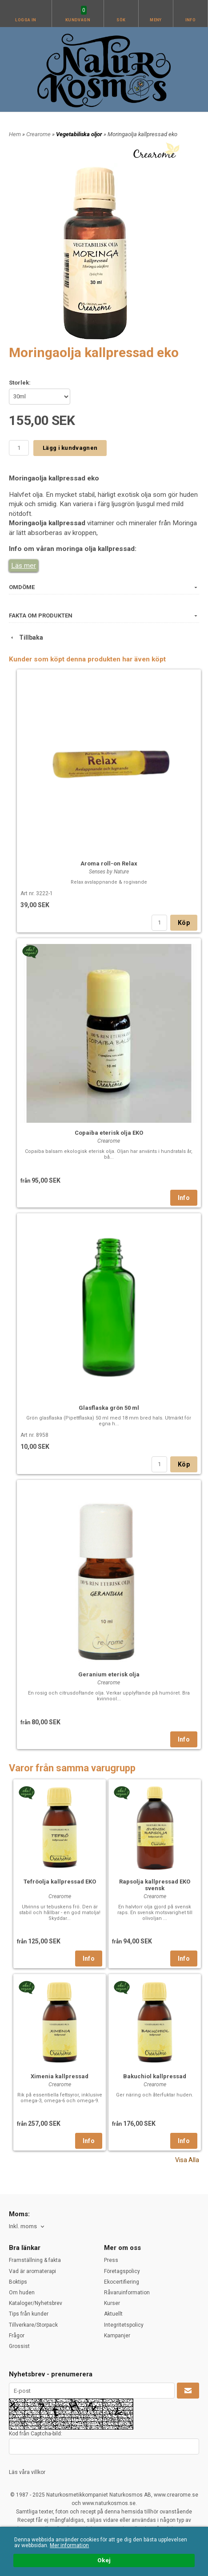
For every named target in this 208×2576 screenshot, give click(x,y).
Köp (184, 922)
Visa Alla (187, 2159)
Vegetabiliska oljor (80, 134)
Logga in (25, 20)
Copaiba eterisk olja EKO (109, 1132)
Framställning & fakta (35, 2260)
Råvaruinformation (127, 2292)
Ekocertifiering (121, 2282)
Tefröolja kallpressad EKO (60, 1881)
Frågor (16, 2335)
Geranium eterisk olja (109, 1674)
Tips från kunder (28, 2314)
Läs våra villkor (27, 2472)
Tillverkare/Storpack (33, 2325)
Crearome (39, 134)
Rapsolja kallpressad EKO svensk (154, 1885)
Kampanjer (117, 2335)
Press (111, 2260)
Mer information (69, 2545)
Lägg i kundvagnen (70, 447)
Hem (15, 134)
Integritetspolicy (124, 2325)
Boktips (18, 2282)
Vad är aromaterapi (32, 2271)
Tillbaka (26, 637)
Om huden (22, 2292)
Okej (104, 2560)
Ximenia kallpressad (59, 2076)
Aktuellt (113, 2314)
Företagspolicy (122, 2271)
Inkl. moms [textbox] (23, 2226)
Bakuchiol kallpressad (154, 2076)
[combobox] (27, 2226)
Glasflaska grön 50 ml (109, 1407)
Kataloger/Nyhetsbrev (35, 2303)
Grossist (19, 2346)
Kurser (112, 2303)
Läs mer (23, 566)
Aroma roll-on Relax (108, 863)
